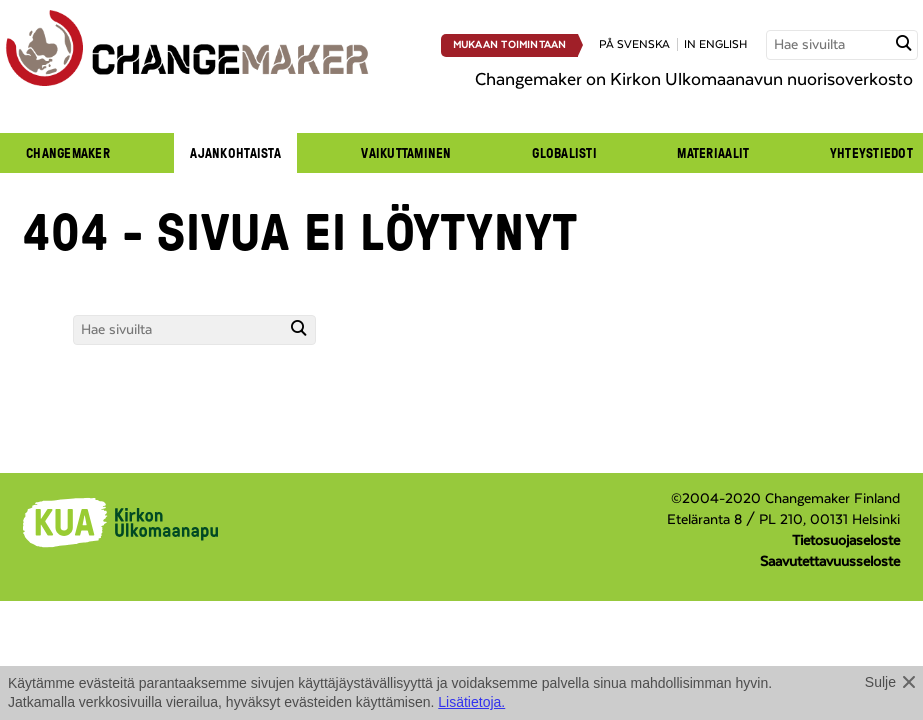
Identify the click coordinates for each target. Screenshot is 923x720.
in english (715, 44)
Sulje (880, 682)
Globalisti (564, 153)
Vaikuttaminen (406, 153)
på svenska (634, 44)
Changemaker (68, 153)
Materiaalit (713, 153)
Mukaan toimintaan (510, 45)
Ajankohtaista (235, 153)
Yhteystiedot (871, 153)
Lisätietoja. (471, 702)
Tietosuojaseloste (846, 541)
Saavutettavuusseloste (830, 562)
